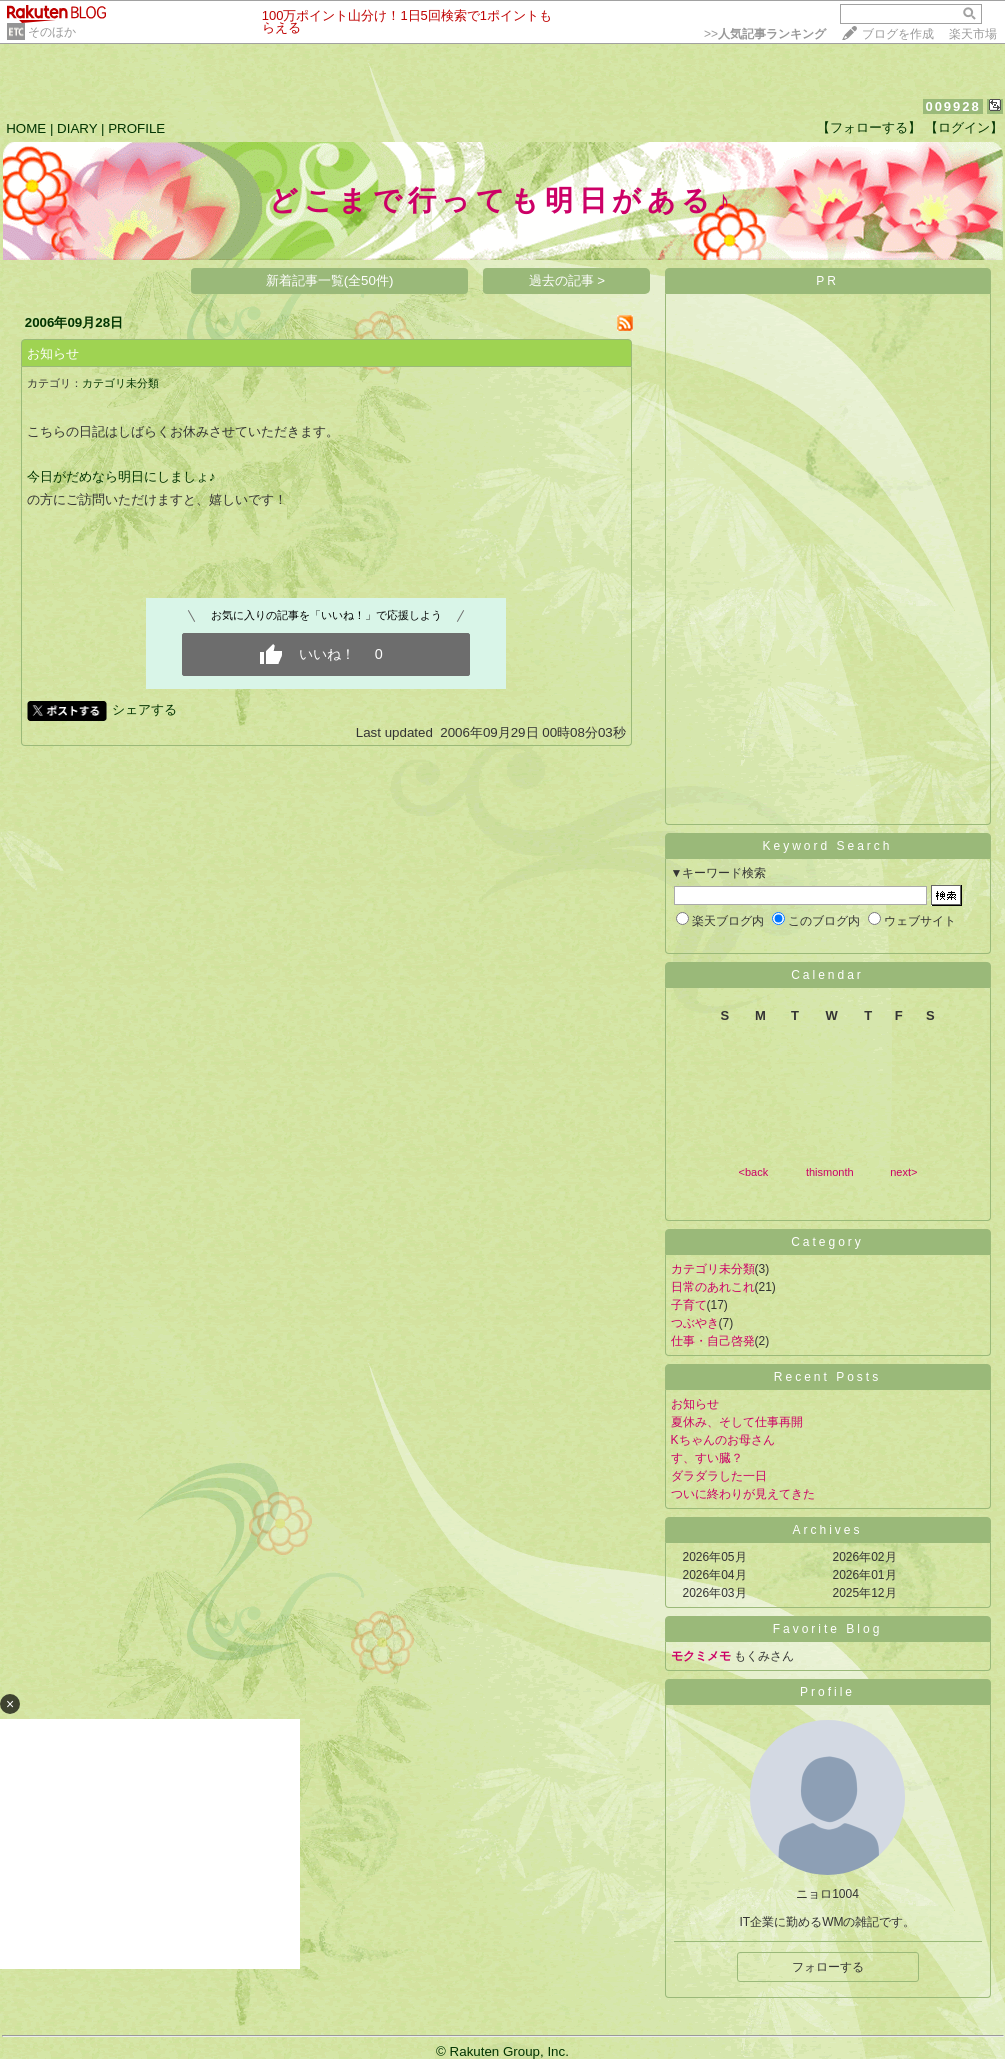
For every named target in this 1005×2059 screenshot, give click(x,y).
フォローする (828, 1967)
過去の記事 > (567, 280)
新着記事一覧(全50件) (330, 280)
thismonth (830, 1172)
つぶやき (695, 1323)
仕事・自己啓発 (713, 1341)
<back (754, 1172)
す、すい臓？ (707, 1458)
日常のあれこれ (713, 1287)
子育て (689, 1305)
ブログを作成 (898, 34)
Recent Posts (827, 1377)
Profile (827, 1692)
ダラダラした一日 (719, 1476)
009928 (952, 106)
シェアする (144, 709)
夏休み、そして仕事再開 (737, 1422)
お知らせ (53, 353)
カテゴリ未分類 (120, 383)
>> (765, 34)
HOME (26, 128)
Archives (827, 1530)
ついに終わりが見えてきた (743, 1494)
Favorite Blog (828, 1629)
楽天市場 (973, 34)
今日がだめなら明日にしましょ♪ (121, 476)
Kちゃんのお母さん (723, 1440)
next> (903, 1172)
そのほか (52, 32)
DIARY (77, 128)
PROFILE (136, 128)
